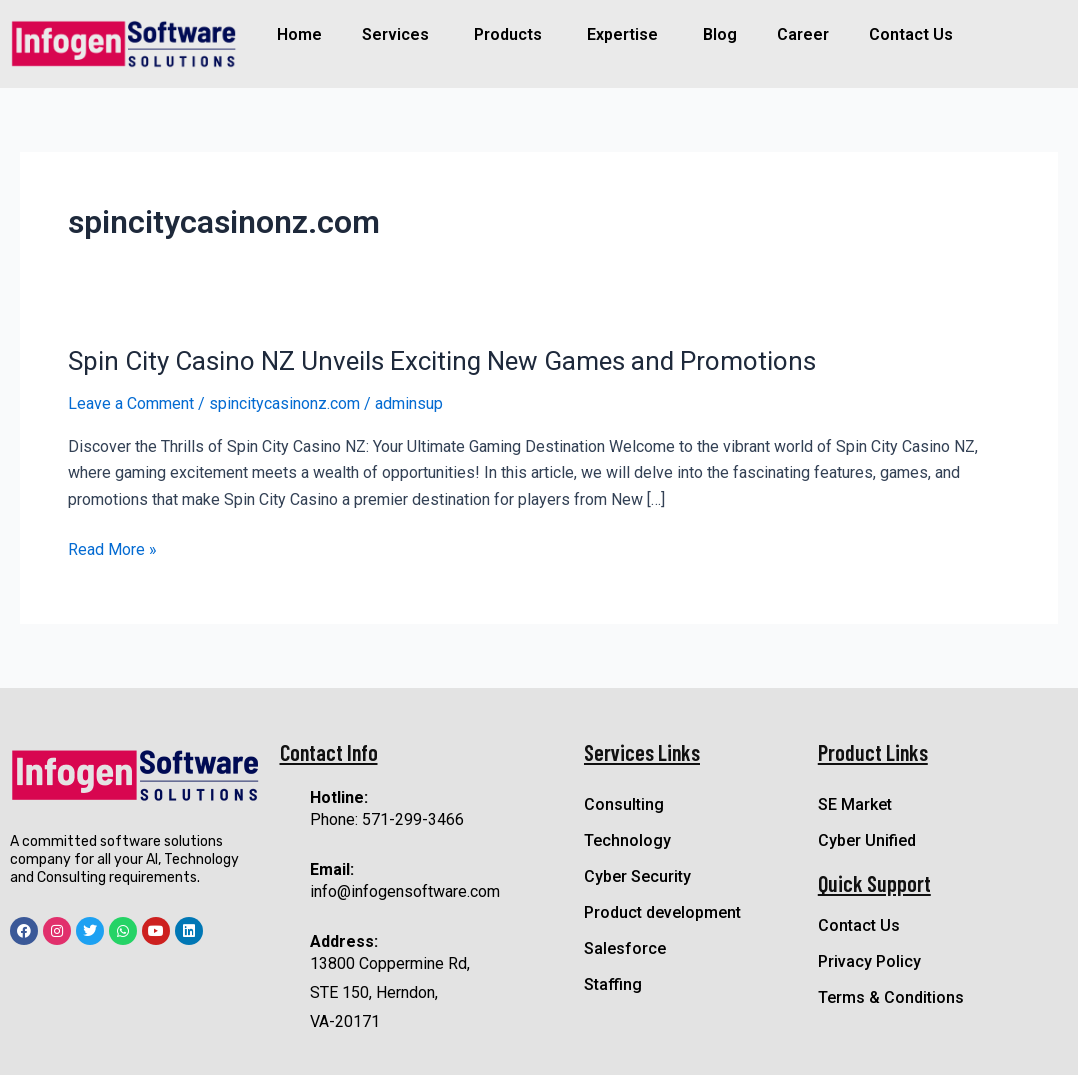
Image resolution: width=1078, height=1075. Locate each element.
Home (299, 34)
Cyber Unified (867, 840)
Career (803, 34)
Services (395, 34)
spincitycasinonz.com (284, 403)
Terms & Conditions (891, 997)
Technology (627, 840)
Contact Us (911, 34)
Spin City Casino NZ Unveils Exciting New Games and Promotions (442, 361)
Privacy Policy (869, 961)
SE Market (855, 804)
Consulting (624, 804)
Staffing (613, 984)
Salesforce (625, 948)
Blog (720, 34)
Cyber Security (637, 876)
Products (508, 34)
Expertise (622, 34)
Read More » (112, 550)
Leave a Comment (131, 403)
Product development (662, 912)
